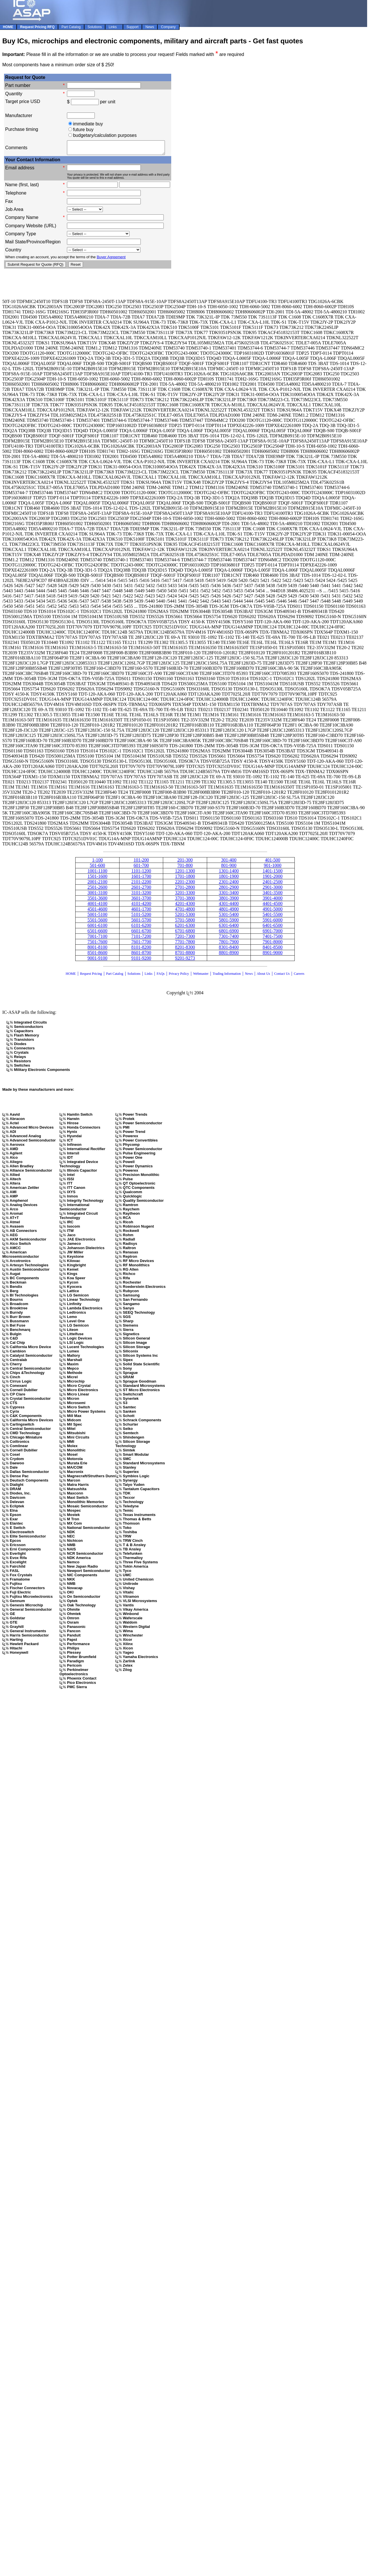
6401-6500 (272, 927)
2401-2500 (272, 884)
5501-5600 (97, 922)
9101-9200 (141, 960)
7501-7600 (97, 944)
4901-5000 (272, 911)
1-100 (97, 862)
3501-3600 (97, 900)
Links (148, 976)
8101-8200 (141, 949)
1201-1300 (185, 873)
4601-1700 (141, 911)
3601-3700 (141, 900)
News (249, 976)
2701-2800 (185, 889)
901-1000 (272, 867)
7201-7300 (185, 938)
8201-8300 (185, 949)
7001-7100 (97, 938)
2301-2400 (229, 884)
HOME (71, 976)
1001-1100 (97, 873)
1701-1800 (185, 878)
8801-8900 (229, 955)
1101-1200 (141, 873)
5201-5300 (185, 917)
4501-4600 (97, 911)
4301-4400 (229, 906)
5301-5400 (229, 917)
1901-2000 (272, 878)
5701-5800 (185, 922)
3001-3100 (97, 895)
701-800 (184, 867)
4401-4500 (272, 906)
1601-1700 (141, 878)
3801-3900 (229, 900)
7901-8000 (272, 944)
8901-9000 (272, 955)
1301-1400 (229, 873)
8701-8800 (185, 955)
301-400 (228, 862)
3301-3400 (229, 895)
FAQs (161, 976)
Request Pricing (91, 976)
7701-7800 (185, 944)
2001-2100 (97, 884)
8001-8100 (97, 949)
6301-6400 (229, 927)
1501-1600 (97, 878)
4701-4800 (185, 911)
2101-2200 (141, 884)
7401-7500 (272, 938)
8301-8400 (229, 949)
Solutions (133, 976)
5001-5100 (97, 917)
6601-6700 (141, 933)
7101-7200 (141, 938)
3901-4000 (272, 900)
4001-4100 (97, 906)
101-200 (141, 862)
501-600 (97, 867)
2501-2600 (97, 889)
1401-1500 (272, 873)
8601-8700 (141, 955)
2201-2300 (185, 884)
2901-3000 (272, 889)
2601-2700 (141, 889)
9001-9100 (97, 960)
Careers (299, 976)
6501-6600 (97, 933)
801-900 (228, 867)
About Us (263, 976)
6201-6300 (185, 927)
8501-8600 (97, 955)
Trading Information (227, 976)
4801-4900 (229, 911)
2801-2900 (229, 889)
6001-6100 (97, 927)
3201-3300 (185, 895)
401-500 (272, 862)
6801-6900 (229, 933)
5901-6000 (272, 922)
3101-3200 (141, 895)
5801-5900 (229, 922)
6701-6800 (185, 933)
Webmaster (201, 976)
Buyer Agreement (111, 259)
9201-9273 (185, 960)
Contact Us (282, 976)
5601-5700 (141, 922)
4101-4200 (141, 906)
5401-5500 (272, 917)
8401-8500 (272, 949)
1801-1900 (229, 878)
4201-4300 (185, 906)
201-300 (184, 862)
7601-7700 (141, 944)
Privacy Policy (179, 976)
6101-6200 (141, 927)
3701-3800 (185, 900)
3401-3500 (272, 895)
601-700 (141, 867)
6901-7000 (272, 933)
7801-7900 (229, 944)
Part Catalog (114, 976)
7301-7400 (229, 938)
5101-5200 (141, 917)
